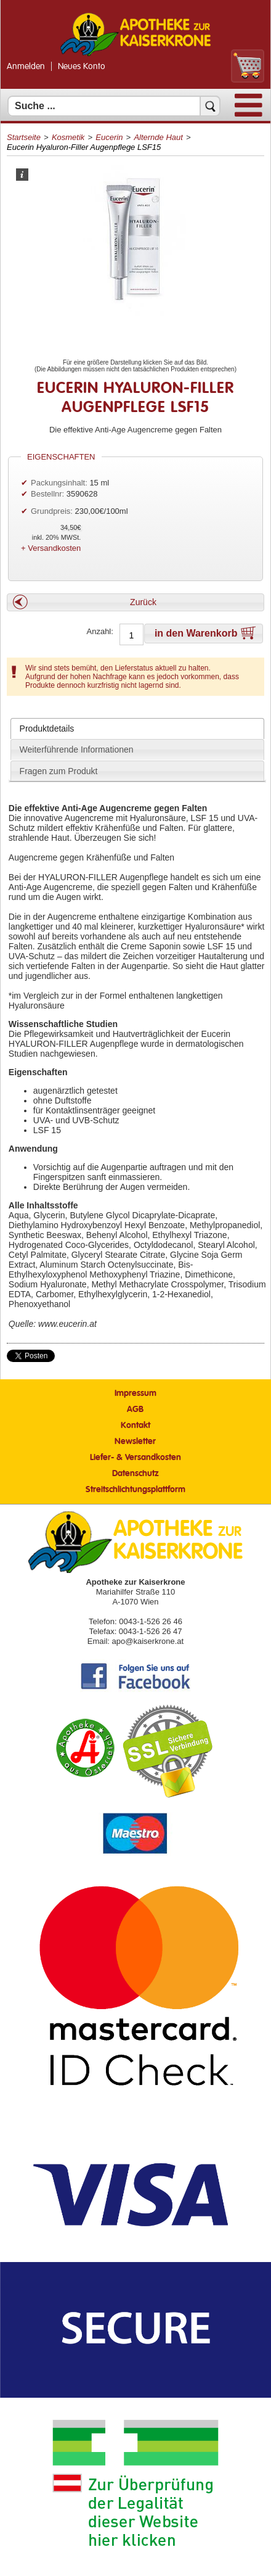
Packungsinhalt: (59, 482)
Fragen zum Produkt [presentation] (59, 771)
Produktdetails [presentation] (47, 728)
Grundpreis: (53, 511)
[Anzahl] (131, 635)
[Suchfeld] (113, 106)
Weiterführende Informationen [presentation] (77, 749)
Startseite (24, 137)
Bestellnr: (47, 493)
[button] (135, 602)
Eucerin (109, 137)
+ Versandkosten (51, 548)
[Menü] (248, 113)
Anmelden (26, 67)
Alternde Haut (158, 137)
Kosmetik (68, 137)
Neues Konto (81, 67)
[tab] (137, 728)
